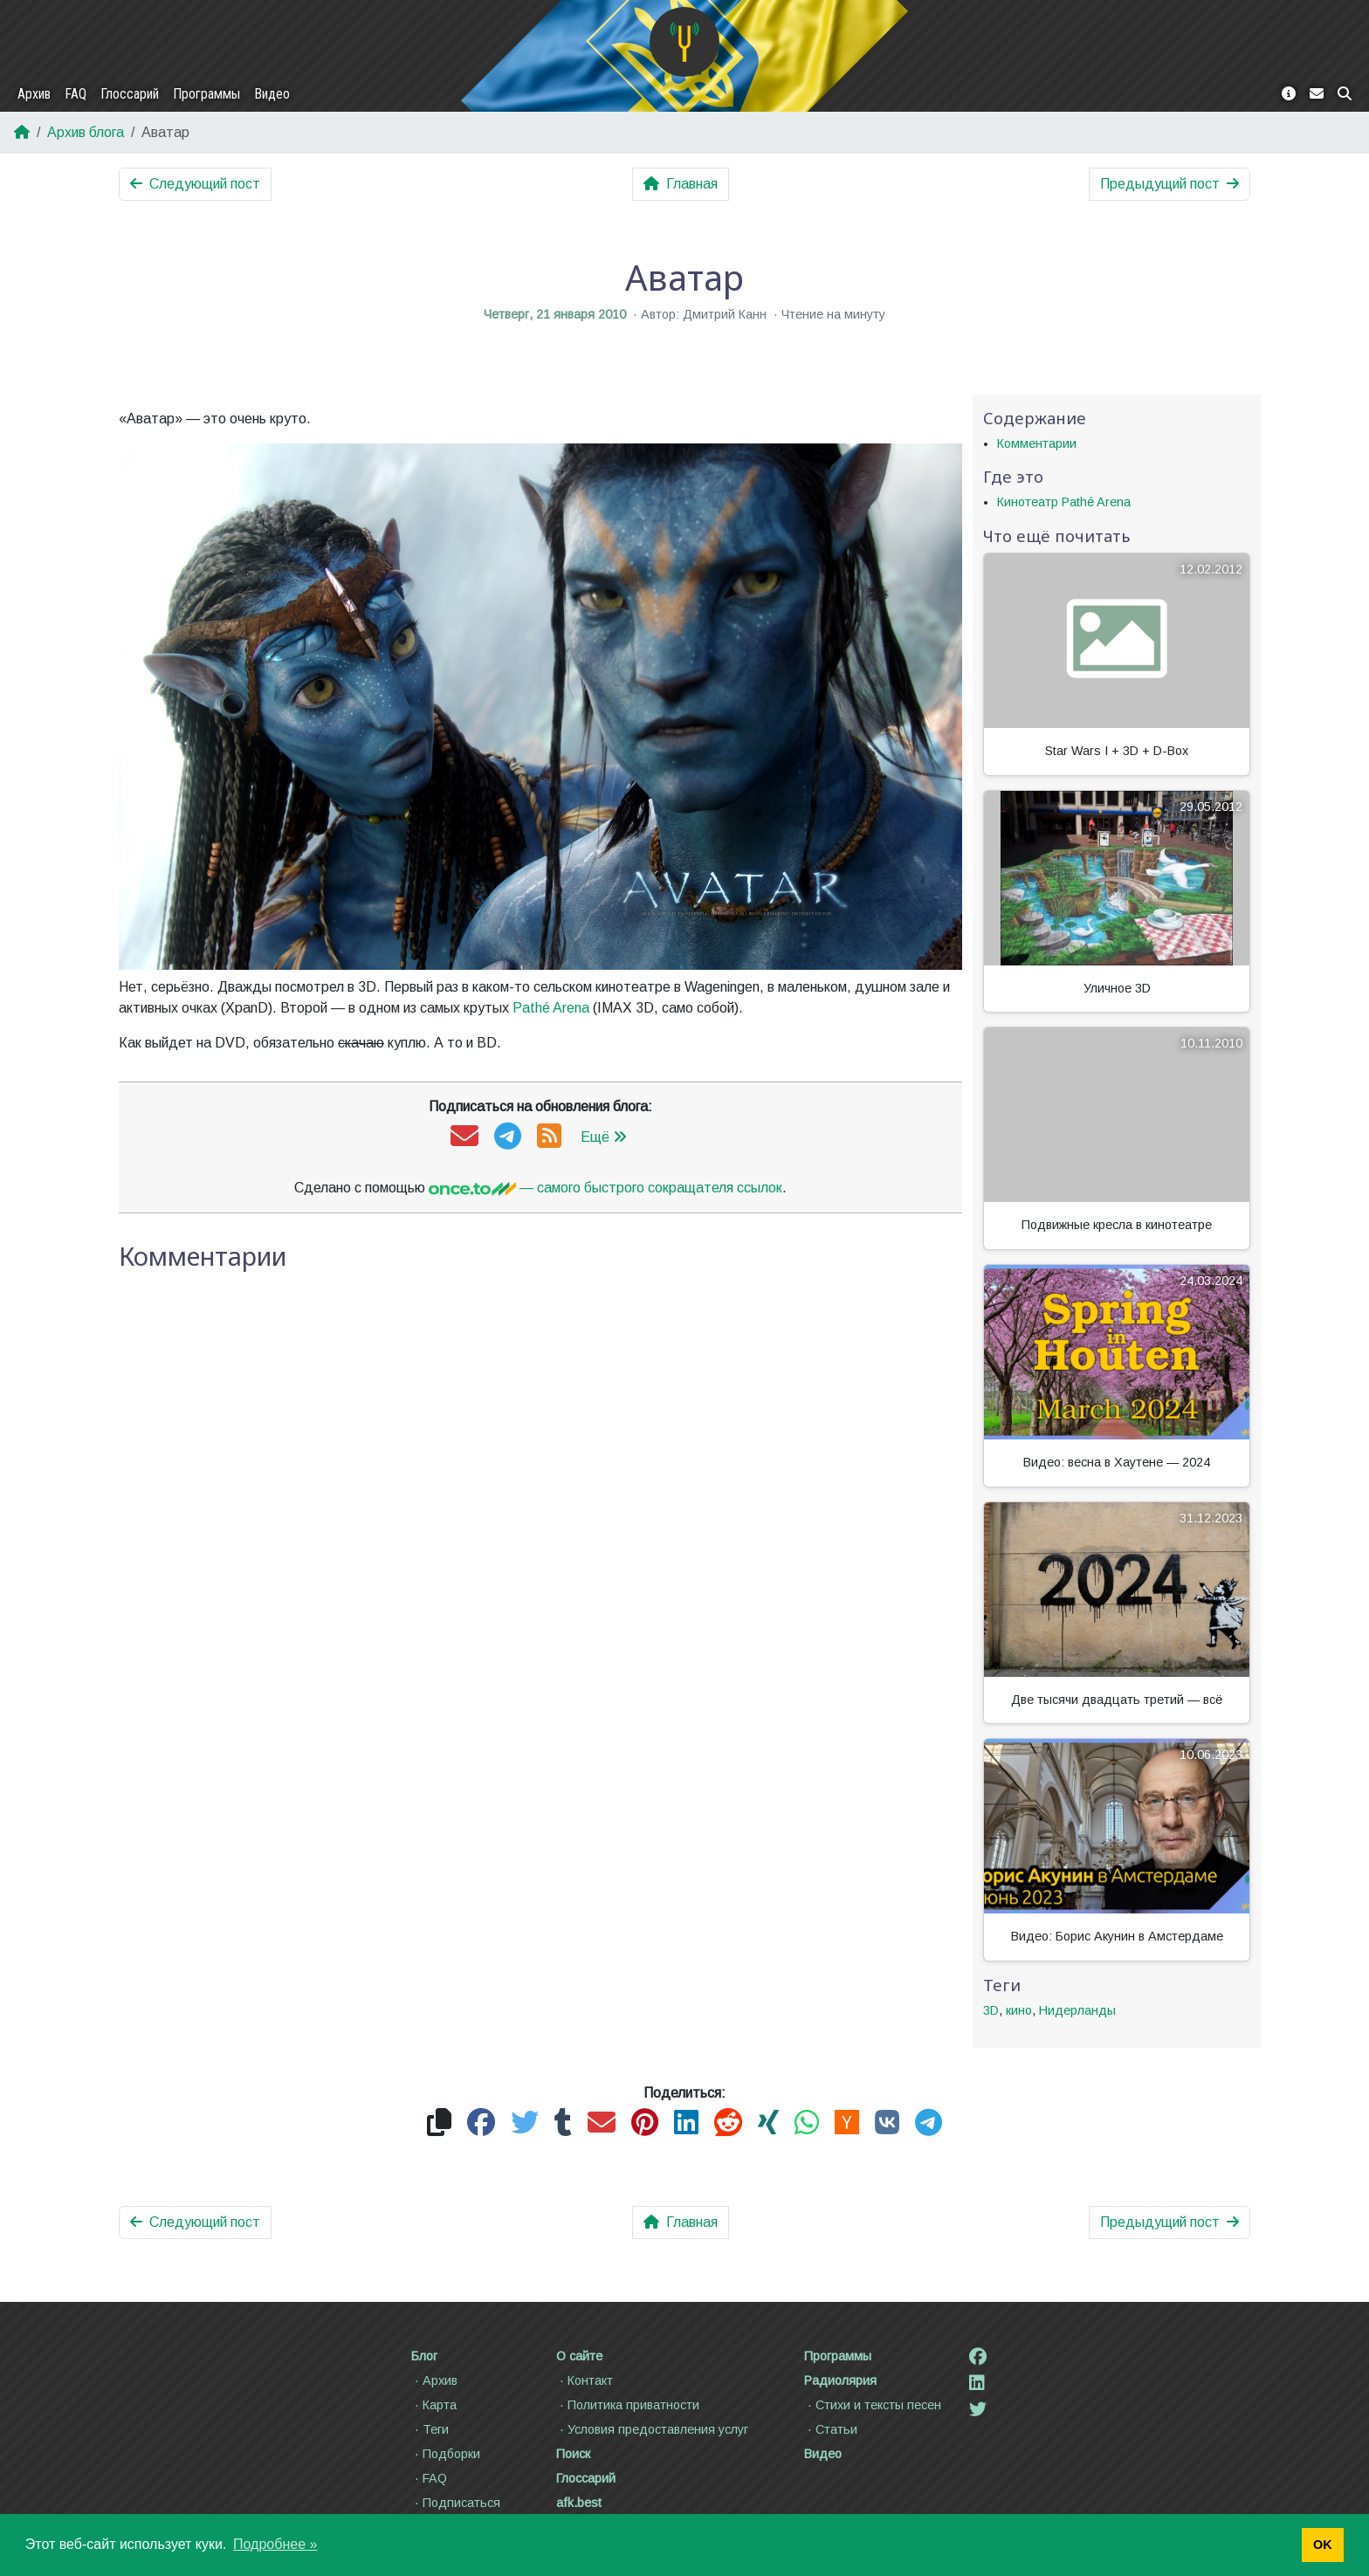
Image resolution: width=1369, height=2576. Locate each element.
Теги (430, 2429)
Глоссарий (129, 94)
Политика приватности (627, 2405)
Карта (434, 2405)
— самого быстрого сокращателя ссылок (605, 1187)
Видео (272, 94)
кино (1019, 2010)
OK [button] (1322, 2545)
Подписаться (455, 2503)
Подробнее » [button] (275, 2544)
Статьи (830, 2429)
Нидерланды (1077, 2010)
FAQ (75, 94)
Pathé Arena (551, 1007)
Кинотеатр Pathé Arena (1064, 502)
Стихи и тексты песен (872, 2405)
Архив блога (85, 132)
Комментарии (1037, 443)
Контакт (584, 2380)
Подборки (445, 2454)
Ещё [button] (604, 1137)
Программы (206, 94)
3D (991, 2010)
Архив (34, 94)
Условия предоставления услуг (652, 2429)
